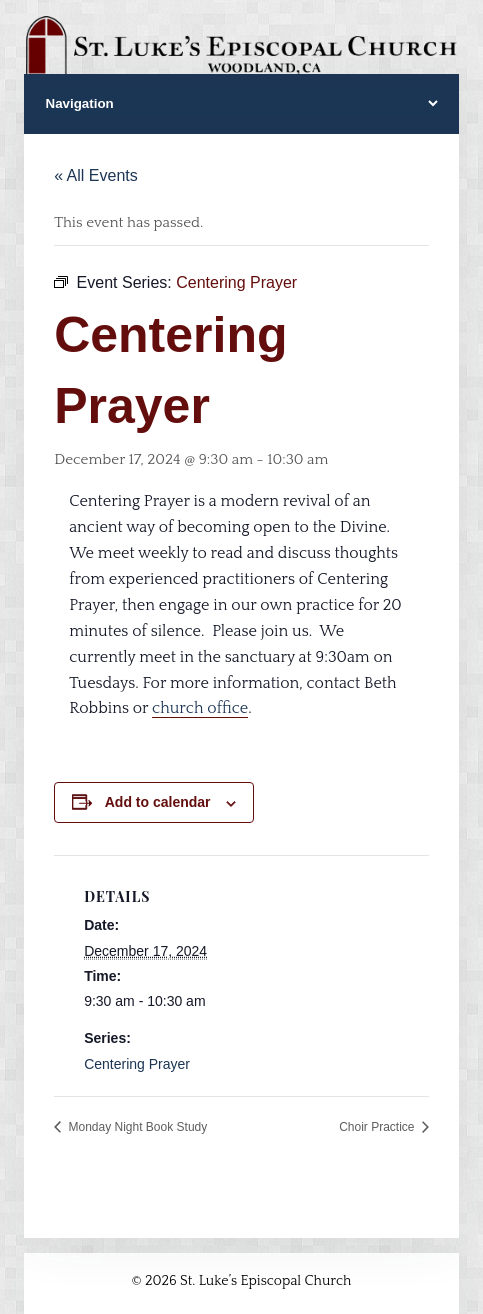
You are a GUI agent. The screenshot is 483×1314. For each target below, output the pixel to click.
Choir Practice (378, 1127)
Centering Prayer (137, 1064)
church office (200, 708)
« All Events (96, 175)
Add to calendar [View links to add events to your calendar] (158, 802)
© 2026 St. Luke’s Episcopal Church (242, 1281)
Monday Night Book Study (136, 1127)
